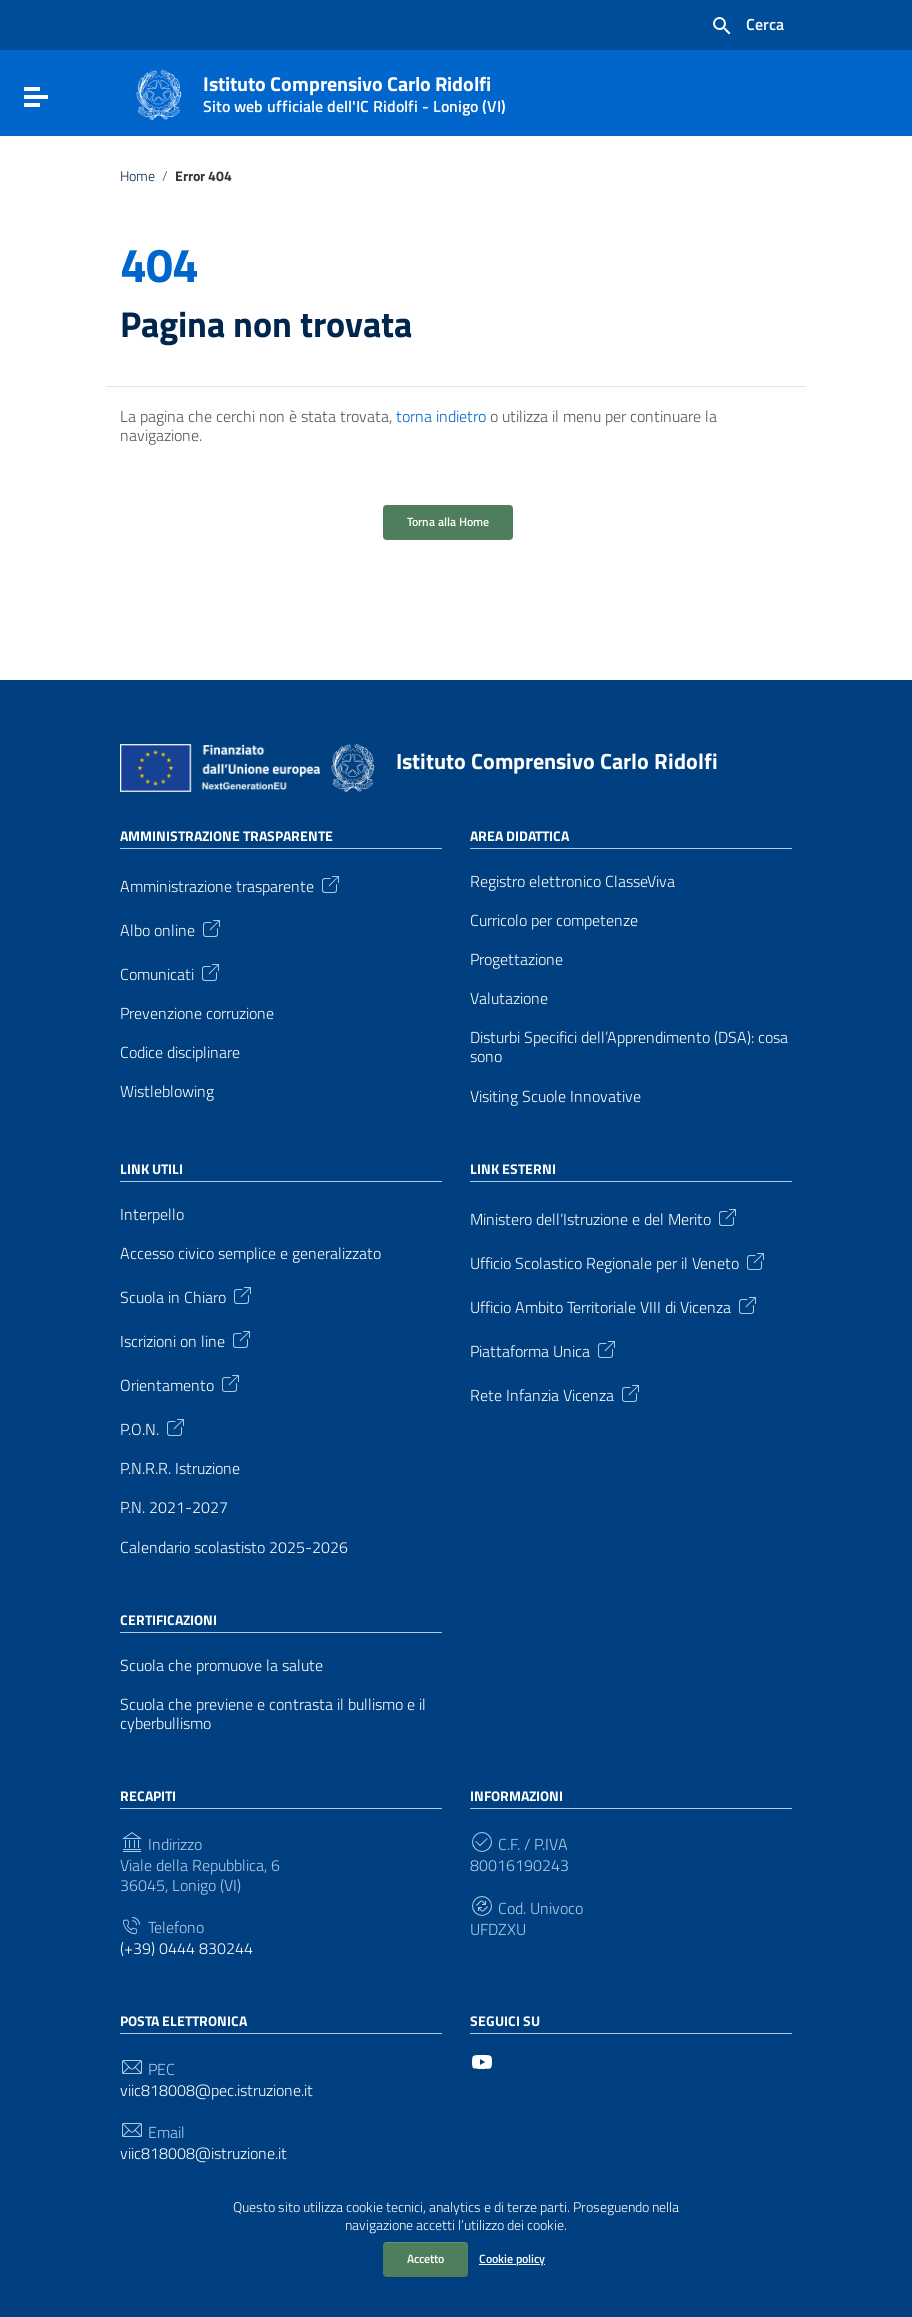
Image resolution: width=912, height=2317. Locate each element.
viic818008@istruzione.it (203, 2153)
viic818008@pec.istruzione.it (216, 2090)
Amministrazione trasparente (231, 884)
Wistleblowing (167, 1091)
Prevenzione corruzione (197, 1013)
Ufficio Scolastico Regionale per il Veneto (619, 1261)
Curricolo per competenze (554, 920)
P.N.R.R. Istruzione (180, 1468)
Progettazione (516, 959)
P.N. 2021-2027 (174, 1507)
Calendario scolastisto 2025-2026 (234, 1547)
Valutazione (509, 998)
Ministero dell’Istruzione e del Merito (605, 1217)
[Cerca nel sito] (747, 26)
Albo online (172, 928)
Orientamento (181, 1383)
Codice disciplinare (180, 1052)
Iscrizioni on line (187, 1339)
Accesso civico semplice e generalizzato (250, 1253)
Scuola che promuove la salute (221, 1665)
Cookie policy (512, 2258)
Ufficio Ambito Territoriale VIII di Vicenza (615, 1305)
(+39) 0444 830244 (186, 1948)
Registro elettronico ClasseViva (572, 881)
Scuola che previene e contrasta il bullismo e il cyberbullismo (273, 1714)
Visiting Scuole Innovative (555, 1096)
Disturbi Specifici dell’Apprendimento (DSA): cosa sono (629, 1047)
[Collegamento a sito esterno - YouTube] (482, 2060)
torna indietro (441, 416)
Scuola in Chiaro (187, 1295)
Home (137, 176)
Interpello (152, 1214)
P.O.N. (154, 1427)
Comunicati (171, 972)
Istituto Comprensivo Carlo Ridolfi (354, 90)
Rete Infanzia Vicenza (556, 1393)
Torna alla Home (448, 521)
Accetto (425, 2258)
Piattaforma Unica (544, 1349)
